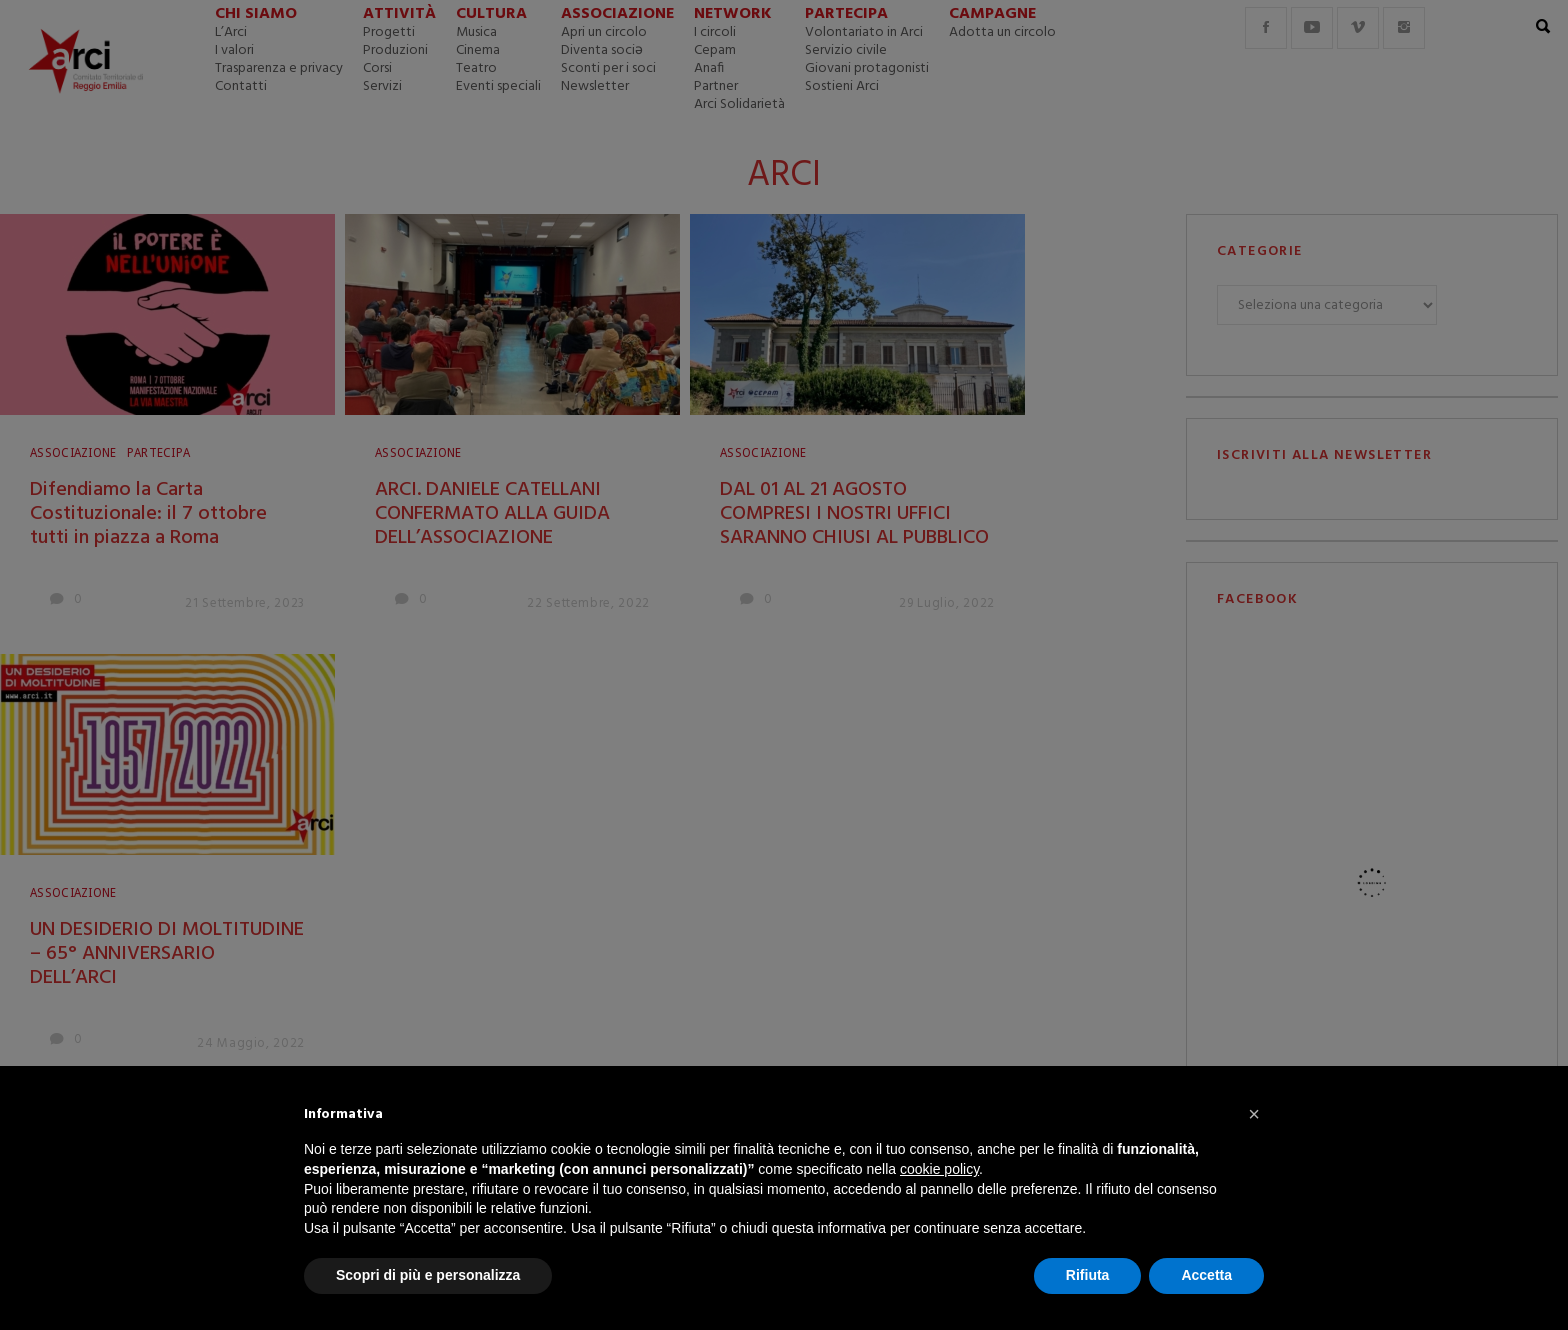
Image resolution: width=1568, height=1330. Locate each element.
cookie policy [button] (939, 1169)
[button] (1254, 1114)
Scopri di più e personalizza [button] (428, 1275)
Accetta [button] (1206, 1275)
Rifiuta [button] (1088, 1275)
